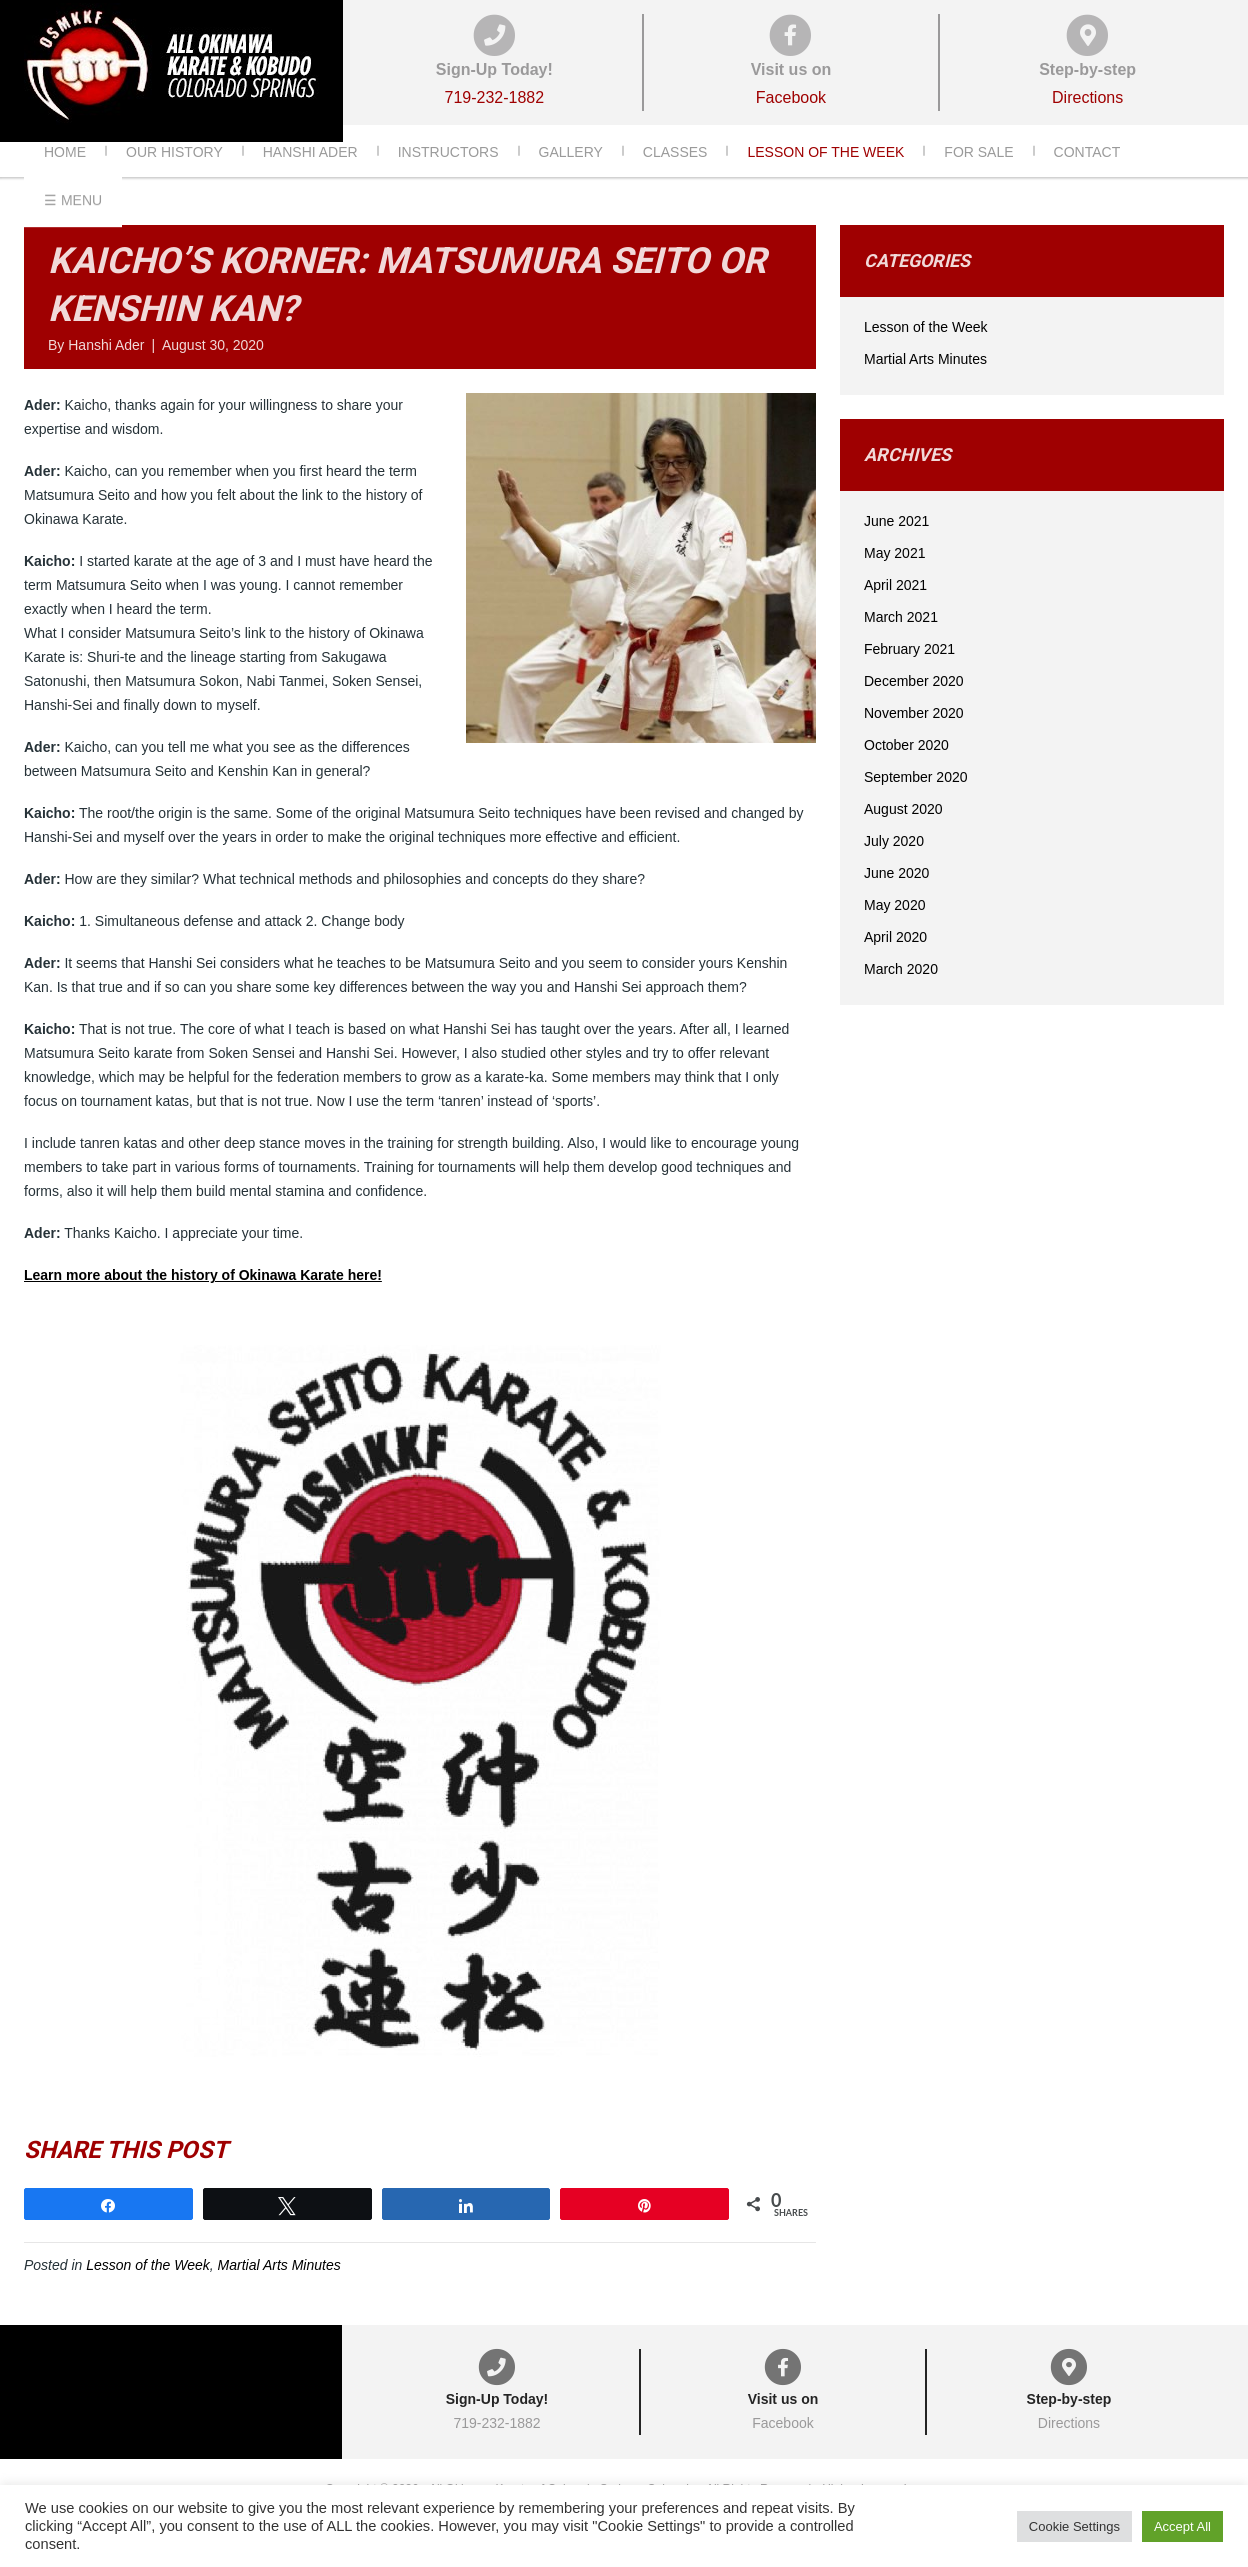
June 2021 (896, 549)
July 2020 (894, 869)
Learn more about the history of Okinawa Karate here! (203, 1303)
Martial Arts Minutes (279, 2293)
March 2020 (901, 997)
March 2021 (901, 645)
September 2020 (916, 805)
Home (65, 179)
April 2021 (895, 613)
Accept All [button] (1182, 2526)
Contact (1087, 179)
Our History (174, 179)
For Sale (978, 179)
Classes (675, 179)
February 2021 (909, 677)
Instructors (448, 179)
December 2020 (914, 709)
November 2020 (914, 741)
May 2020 (894, 933)
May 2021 (894, 581)
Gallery (571, 179)
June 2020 (896, 901)
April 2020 (895, 965)
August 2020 (903, 837)
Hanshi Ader (310, 179)
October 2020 (906, 773)
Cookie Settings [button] (1074, 2526)
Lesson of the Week (825, 179)
